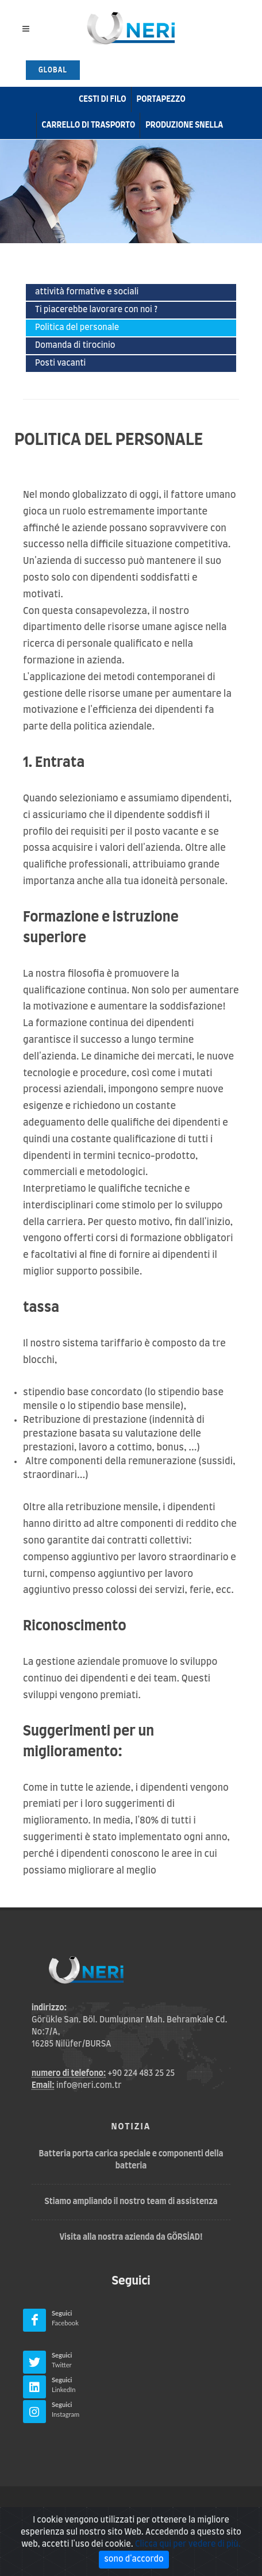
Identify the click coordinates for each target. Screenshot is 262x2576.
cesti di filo (102, 99)
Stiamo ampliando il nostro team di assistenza (130, 2202)
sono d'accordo (134, 2559)
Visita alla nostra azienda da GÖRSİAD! (130, 2237)
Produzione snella (184, 125)
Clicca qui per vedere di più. (188, 2544)
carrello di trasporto (89, 125)
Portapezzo (161, 99)
